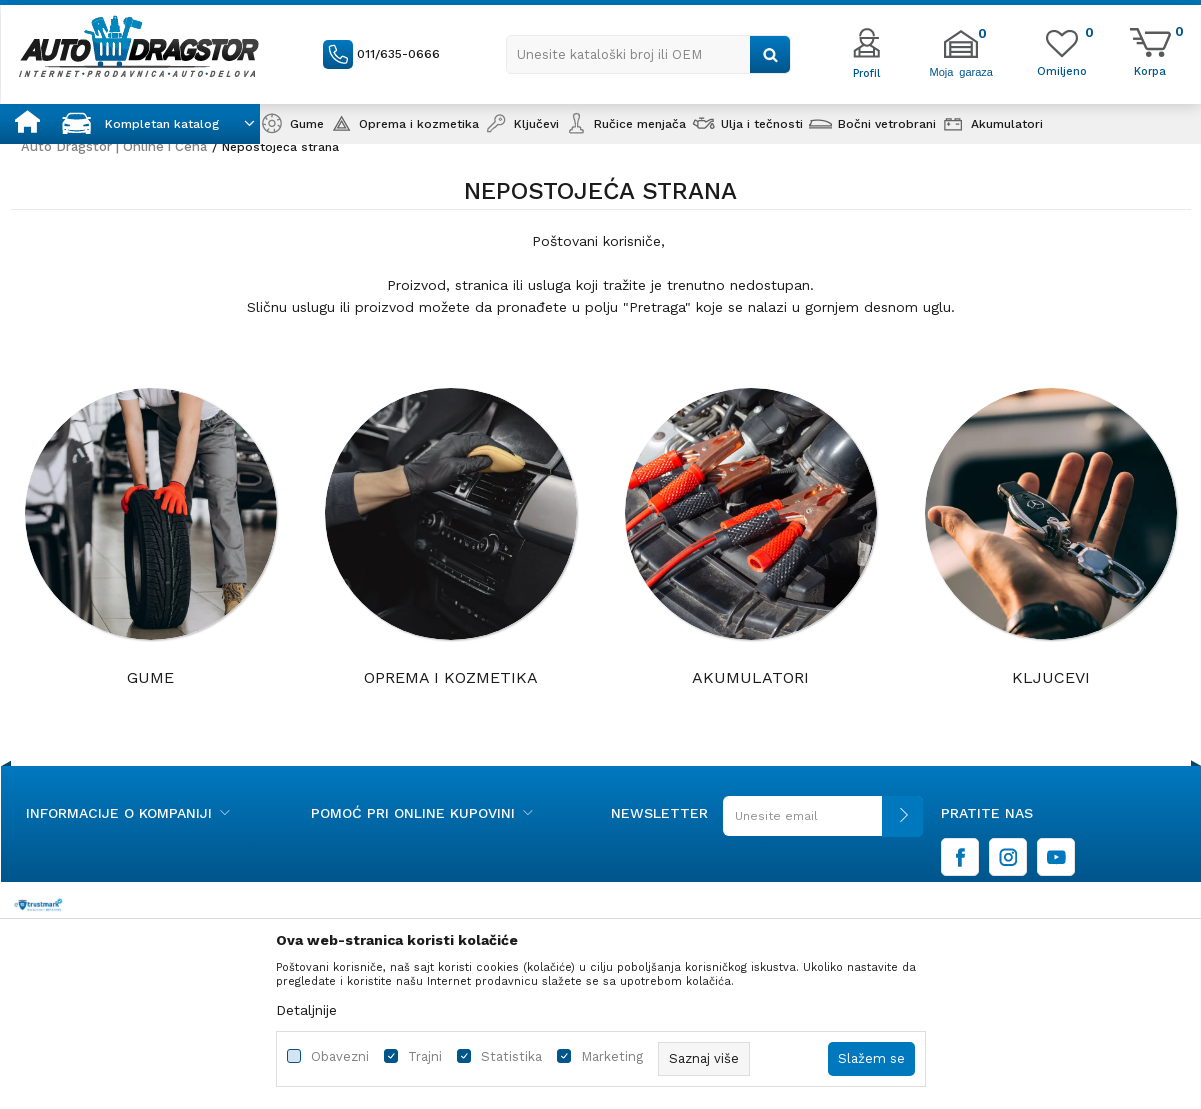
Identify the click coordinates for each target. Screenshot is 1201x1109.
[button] (648, 54)
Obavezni (340, 1056)
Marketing (612, 1056)
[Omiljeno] (1062, 70)
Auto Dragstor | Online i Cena (114, 146)
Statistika (511, 1056)
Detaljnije (306, 1010)
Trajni (425, 1056)
